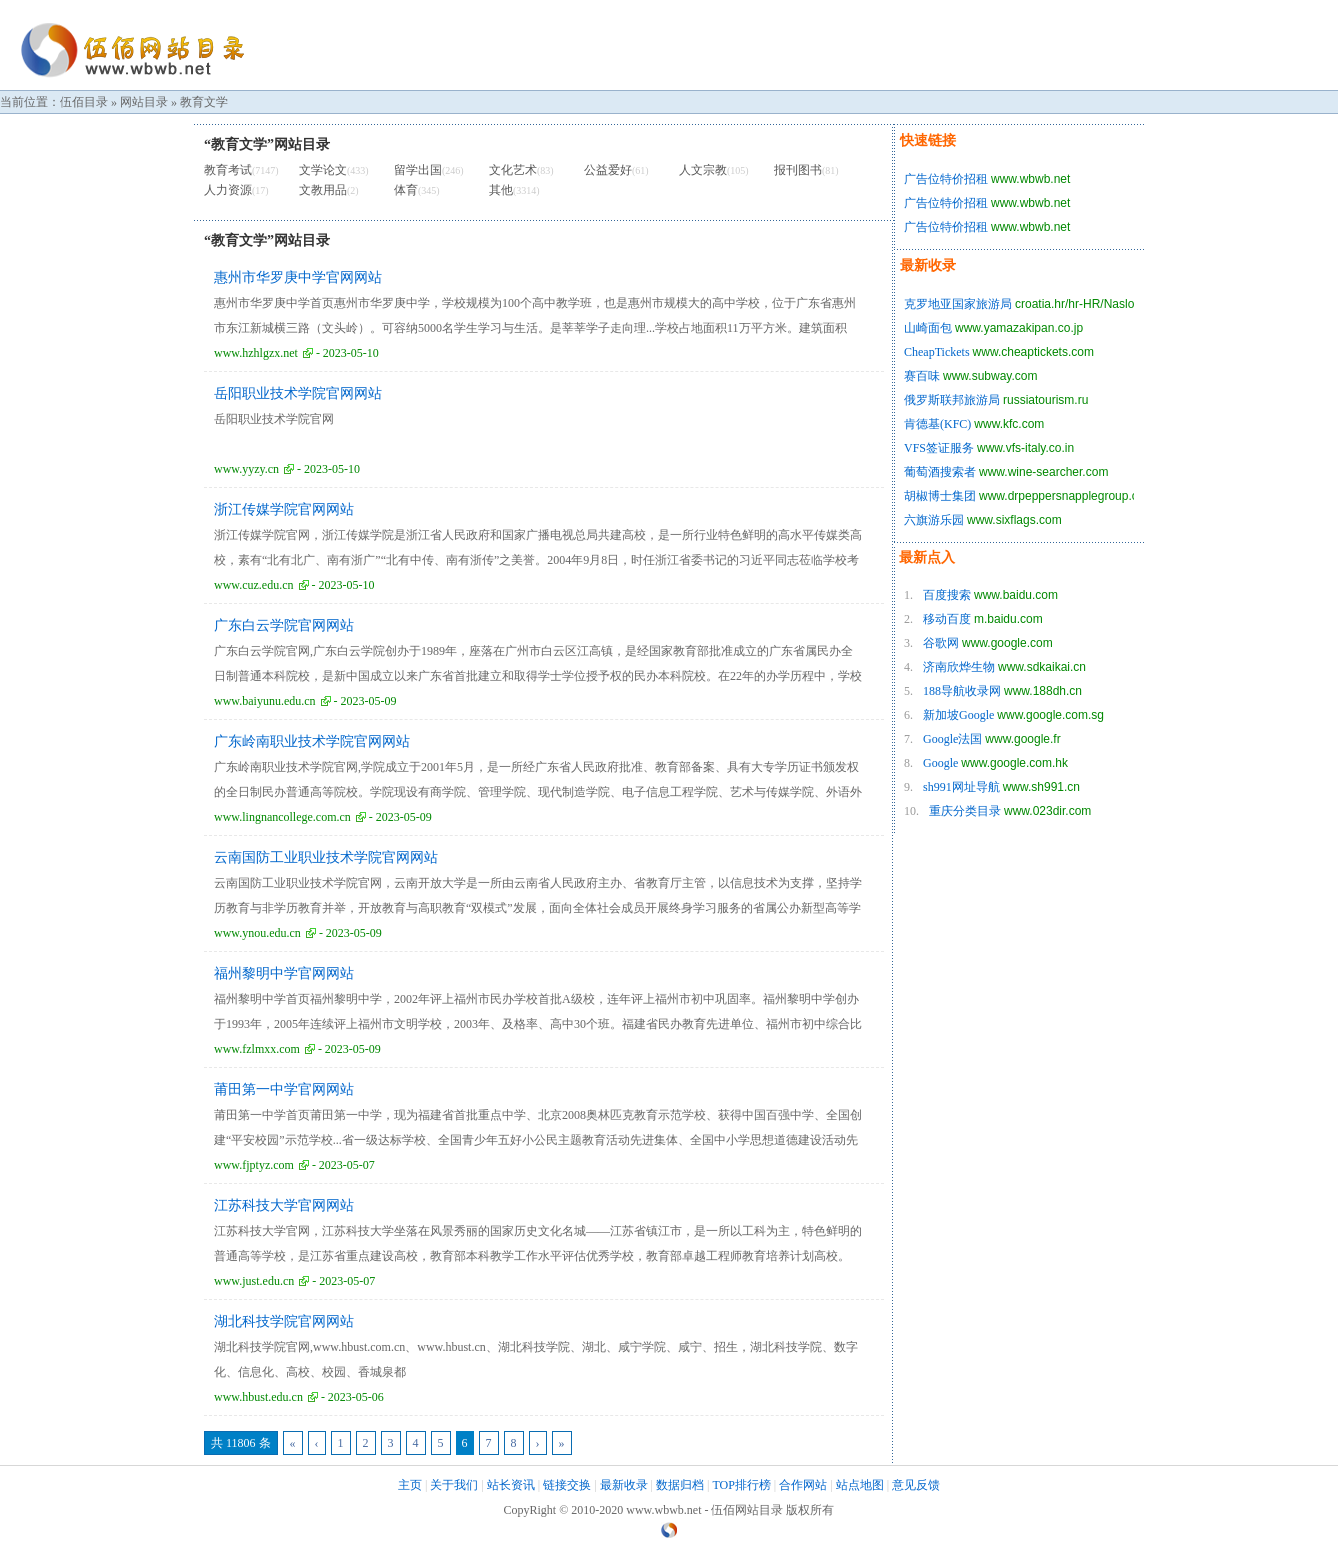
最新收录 (624, 1485)
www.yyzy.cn (246, 469)
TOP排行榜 (741, 1485)
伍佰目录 (84, 102)
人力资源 (228, 190)
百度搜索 (947, 595)
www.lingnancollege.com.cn (282, 817)
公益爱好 (608, 170)
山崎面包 (928, 328)
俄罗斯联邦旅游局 (952, 400)
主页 (410, 1485)
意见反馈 (916, 1485)
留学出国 (418, 170)
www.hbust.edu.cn (258, 1397)
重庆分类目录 (965, 811)
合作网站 (803, 1485)
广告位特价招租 (946, 179)
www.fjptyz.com (254, 1165)
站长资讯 (511, 1485)
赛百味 (922, 376)
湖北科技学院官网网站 (284, 1321)
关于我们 (454, 1485)
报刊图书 (798, 170)
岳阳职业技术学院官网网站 (298, 393)
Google (940, 763)
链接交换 (567, 1485)
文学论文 (323, 170)
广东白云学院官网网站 (284, 625)
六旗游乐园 (934, 520)
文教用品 (323, 190)
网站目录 (144, 102)
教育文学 (204, 102)
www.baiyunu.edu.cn (265, 701)
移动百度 (947, 619)
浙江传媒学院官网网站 (284, 509)
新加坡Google (958, 715)
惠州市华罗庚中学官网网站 (298, 277)
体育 (406, 190)
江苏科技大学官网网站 (284, 1205)
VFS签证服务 (939, 448)
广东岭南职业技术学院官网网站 (312, 741)
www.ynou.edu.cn (257, 933)
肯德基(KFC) (937, 424)
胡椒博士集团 (940, 496)
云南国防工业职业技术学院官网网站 (326, 857)
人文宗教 (703, 170)
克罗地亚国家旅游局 (958, 304)
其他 (501, 190)
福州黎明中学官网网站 (284, 973)
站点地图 (860, 1485)
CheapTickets (937, 352)
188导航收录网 (962, 691)
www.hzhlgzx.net (256, 353)
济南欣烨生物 (959, 667)
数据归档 (680, 1485)
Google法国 (952, 739)
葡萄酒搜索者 (940, 472)
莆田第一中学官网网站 (284, 1089)
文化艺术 (513, 170)
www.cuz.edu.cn (254, 585)
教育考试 (228, 170)
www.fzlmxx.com (257, 1049)
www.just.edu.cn (254, 1281)
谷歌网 (941, 643)
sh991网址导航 (961, 787)
